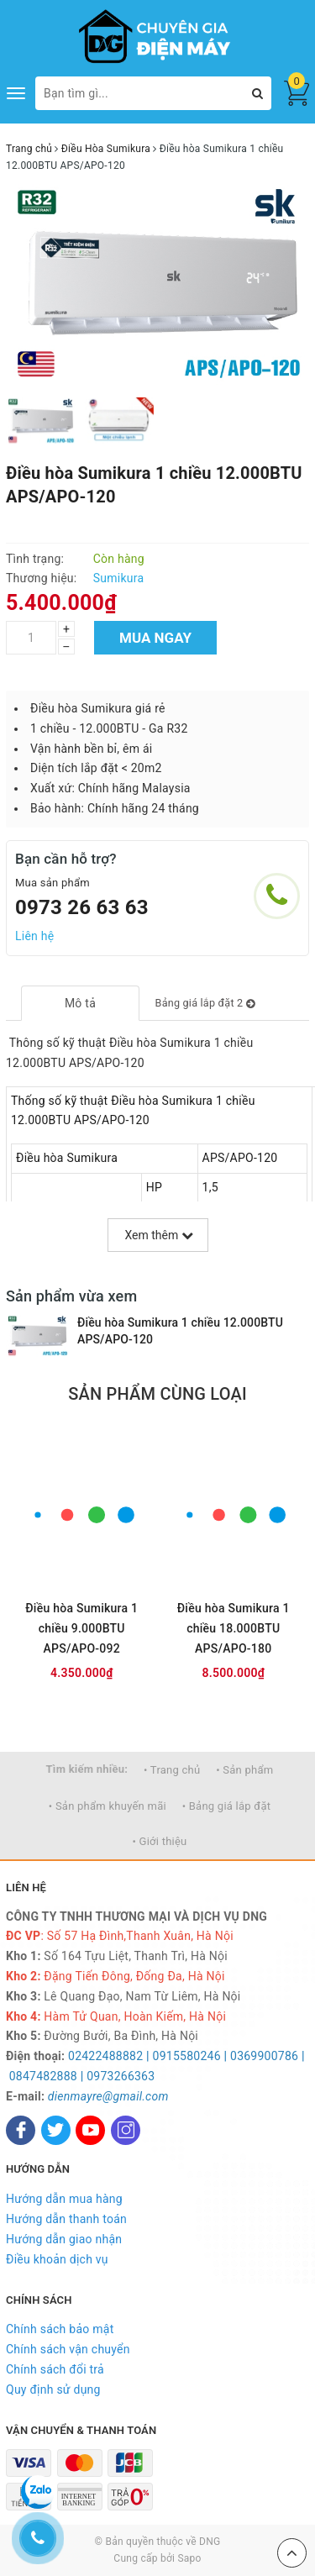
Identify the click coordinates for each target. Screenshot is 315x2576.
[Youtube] (90, 2130)
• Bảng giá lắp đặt (226, 1806)
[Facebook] (20, 2130)
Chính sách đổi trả (55, 2369)
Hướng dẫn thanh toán (66, 2219)
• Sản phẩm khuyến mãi (107, 1806)
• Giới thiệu (159, 1841)
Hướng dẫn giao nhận (64, 2239)
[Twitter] (56, 2130)
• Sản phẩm (244, 1770)
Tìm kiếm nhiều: (87, 1769)
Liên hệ (34, 936)
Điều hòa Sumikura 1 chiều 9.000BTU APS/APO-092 (81, 1628)
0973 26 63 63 (82, 907)
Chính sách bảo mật (59, 2329)
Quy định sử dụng (53, 2389)
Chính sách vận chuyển (68, 2349)
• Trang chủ (172, 1770)
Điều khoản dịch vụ (57, 2259)
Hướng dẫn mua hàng (64, 2198)
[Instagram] (125, 2130)
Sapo (189, 2558)
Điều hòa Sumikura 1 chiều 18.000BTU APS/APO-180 (233, 1628)
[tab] (80, 1003)
